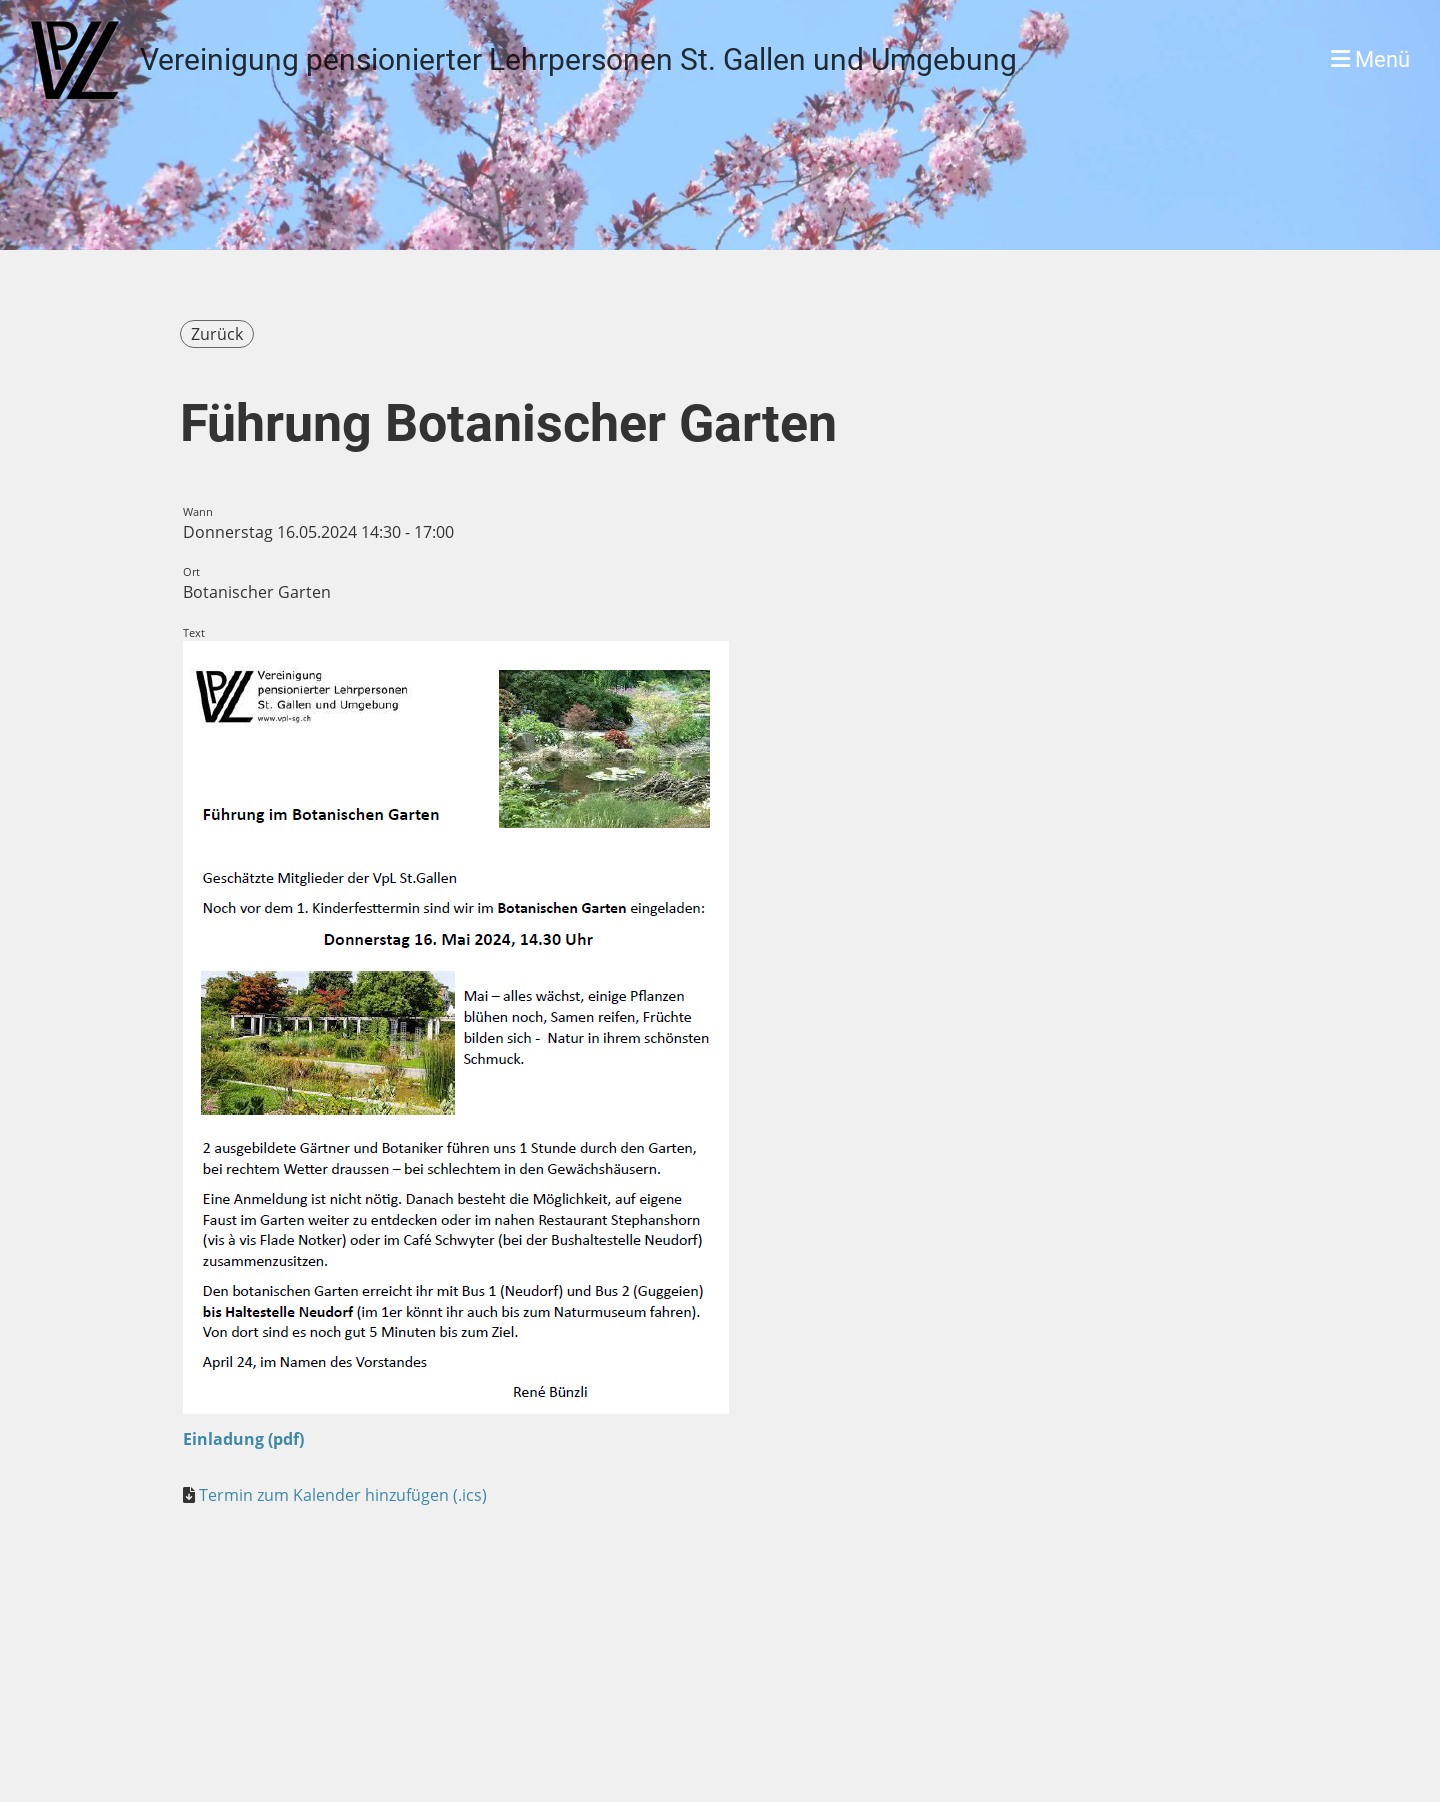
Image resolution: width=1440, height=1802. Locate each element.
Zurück (217, 334)
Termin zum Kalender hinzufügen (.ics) (343, 1495)
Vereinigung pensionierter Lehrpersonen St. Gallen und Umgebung (578, 59)
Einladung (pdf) (243, 1439)
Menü (1370, 59)
